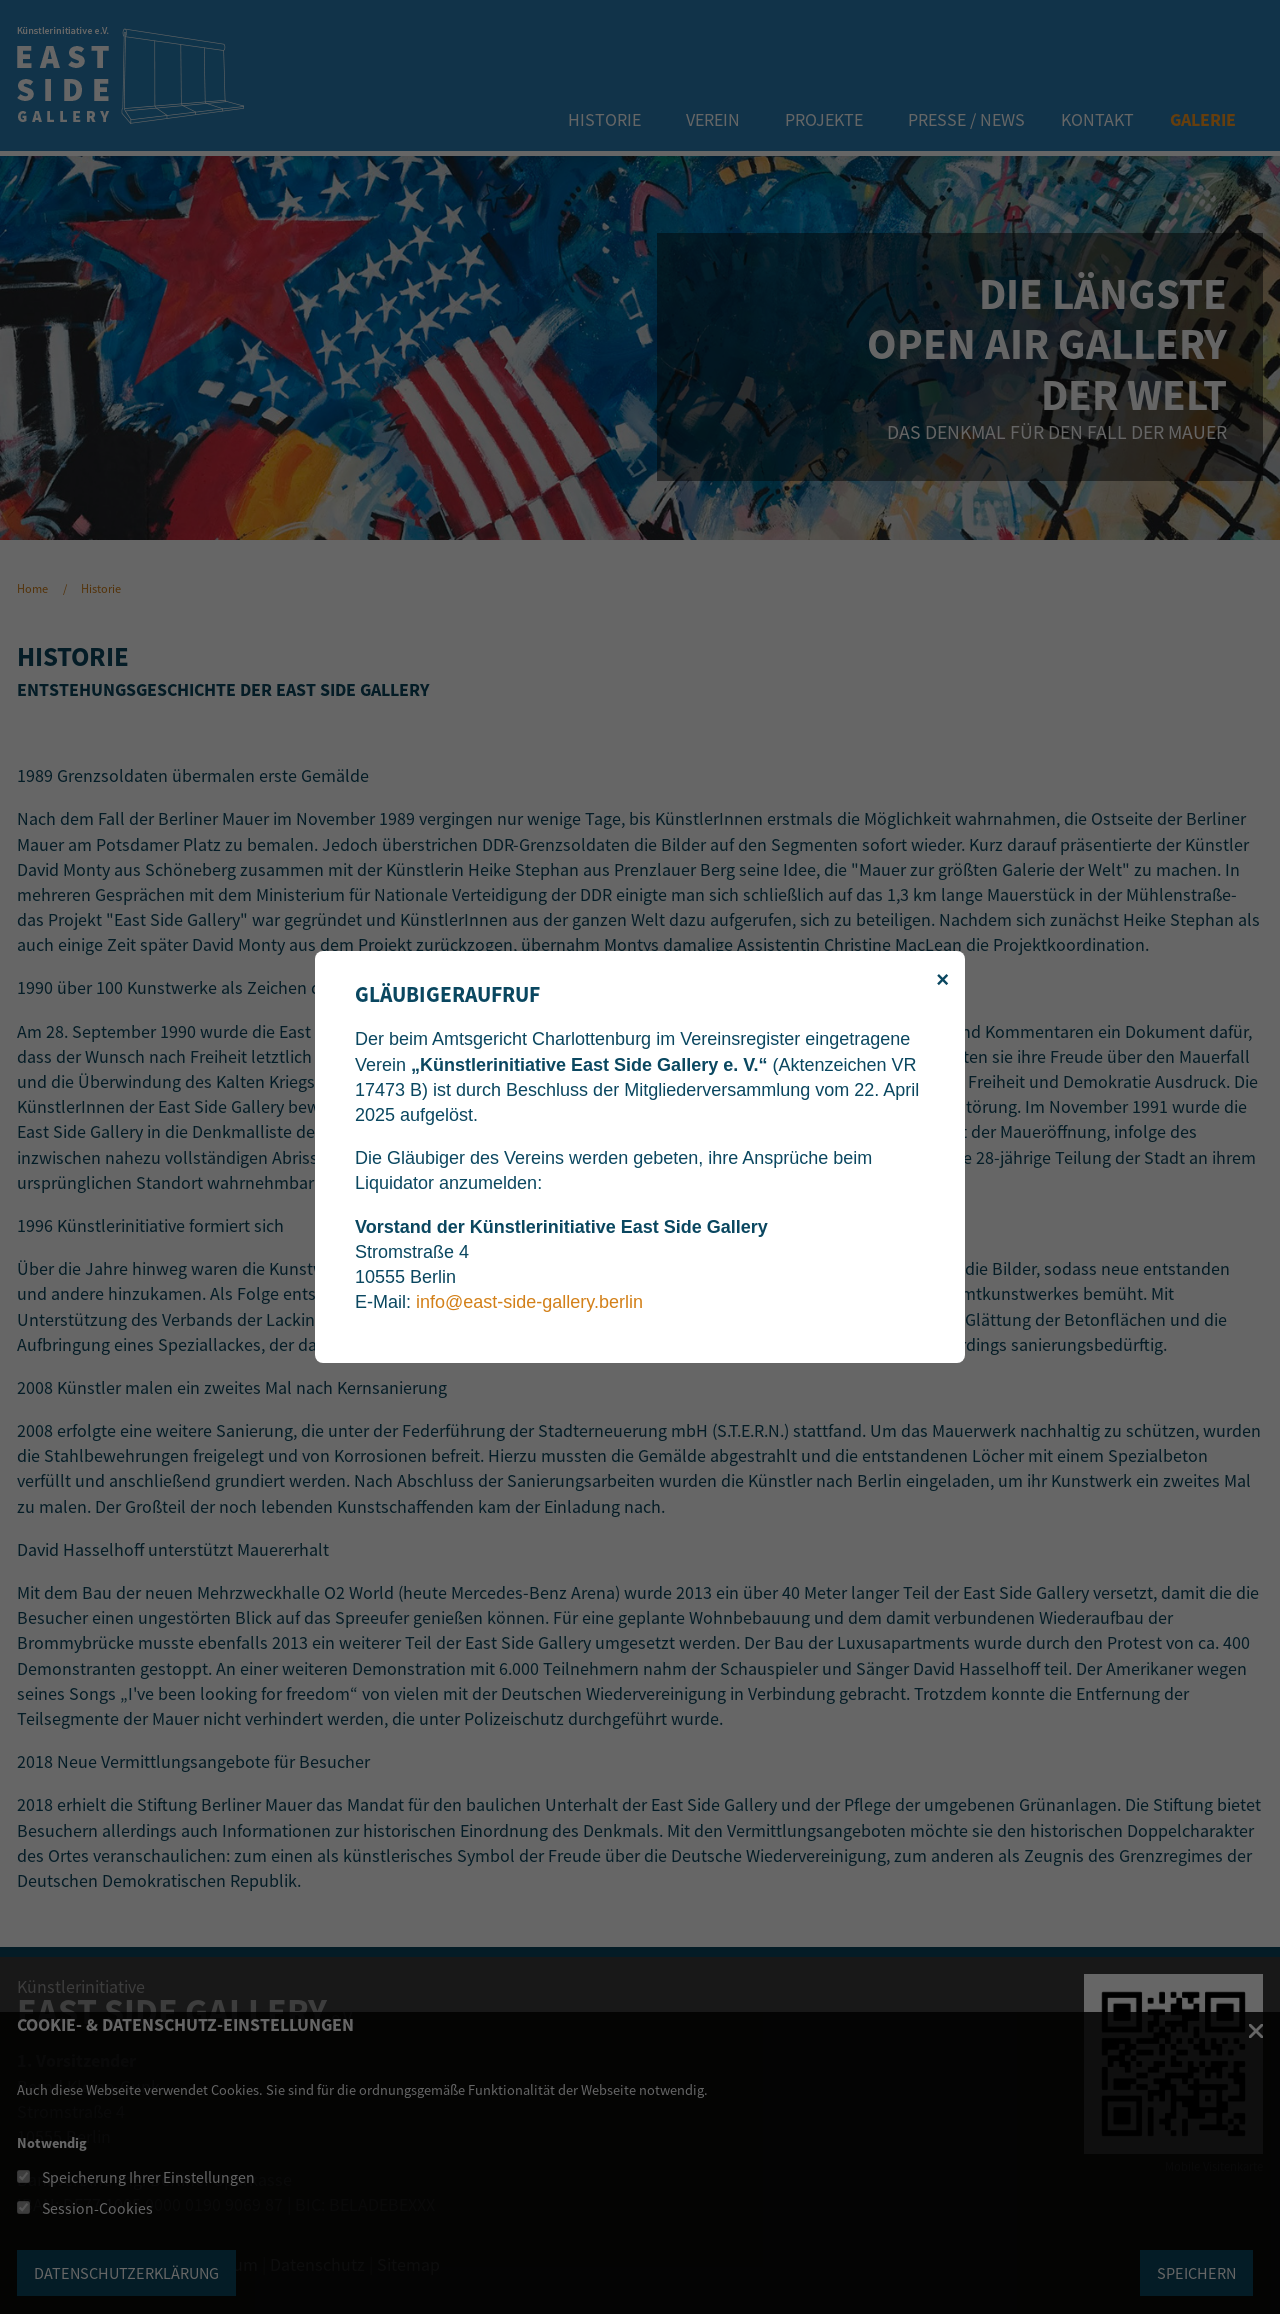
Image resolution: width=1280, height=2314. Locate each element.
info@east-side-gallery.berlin (529, 1302)
